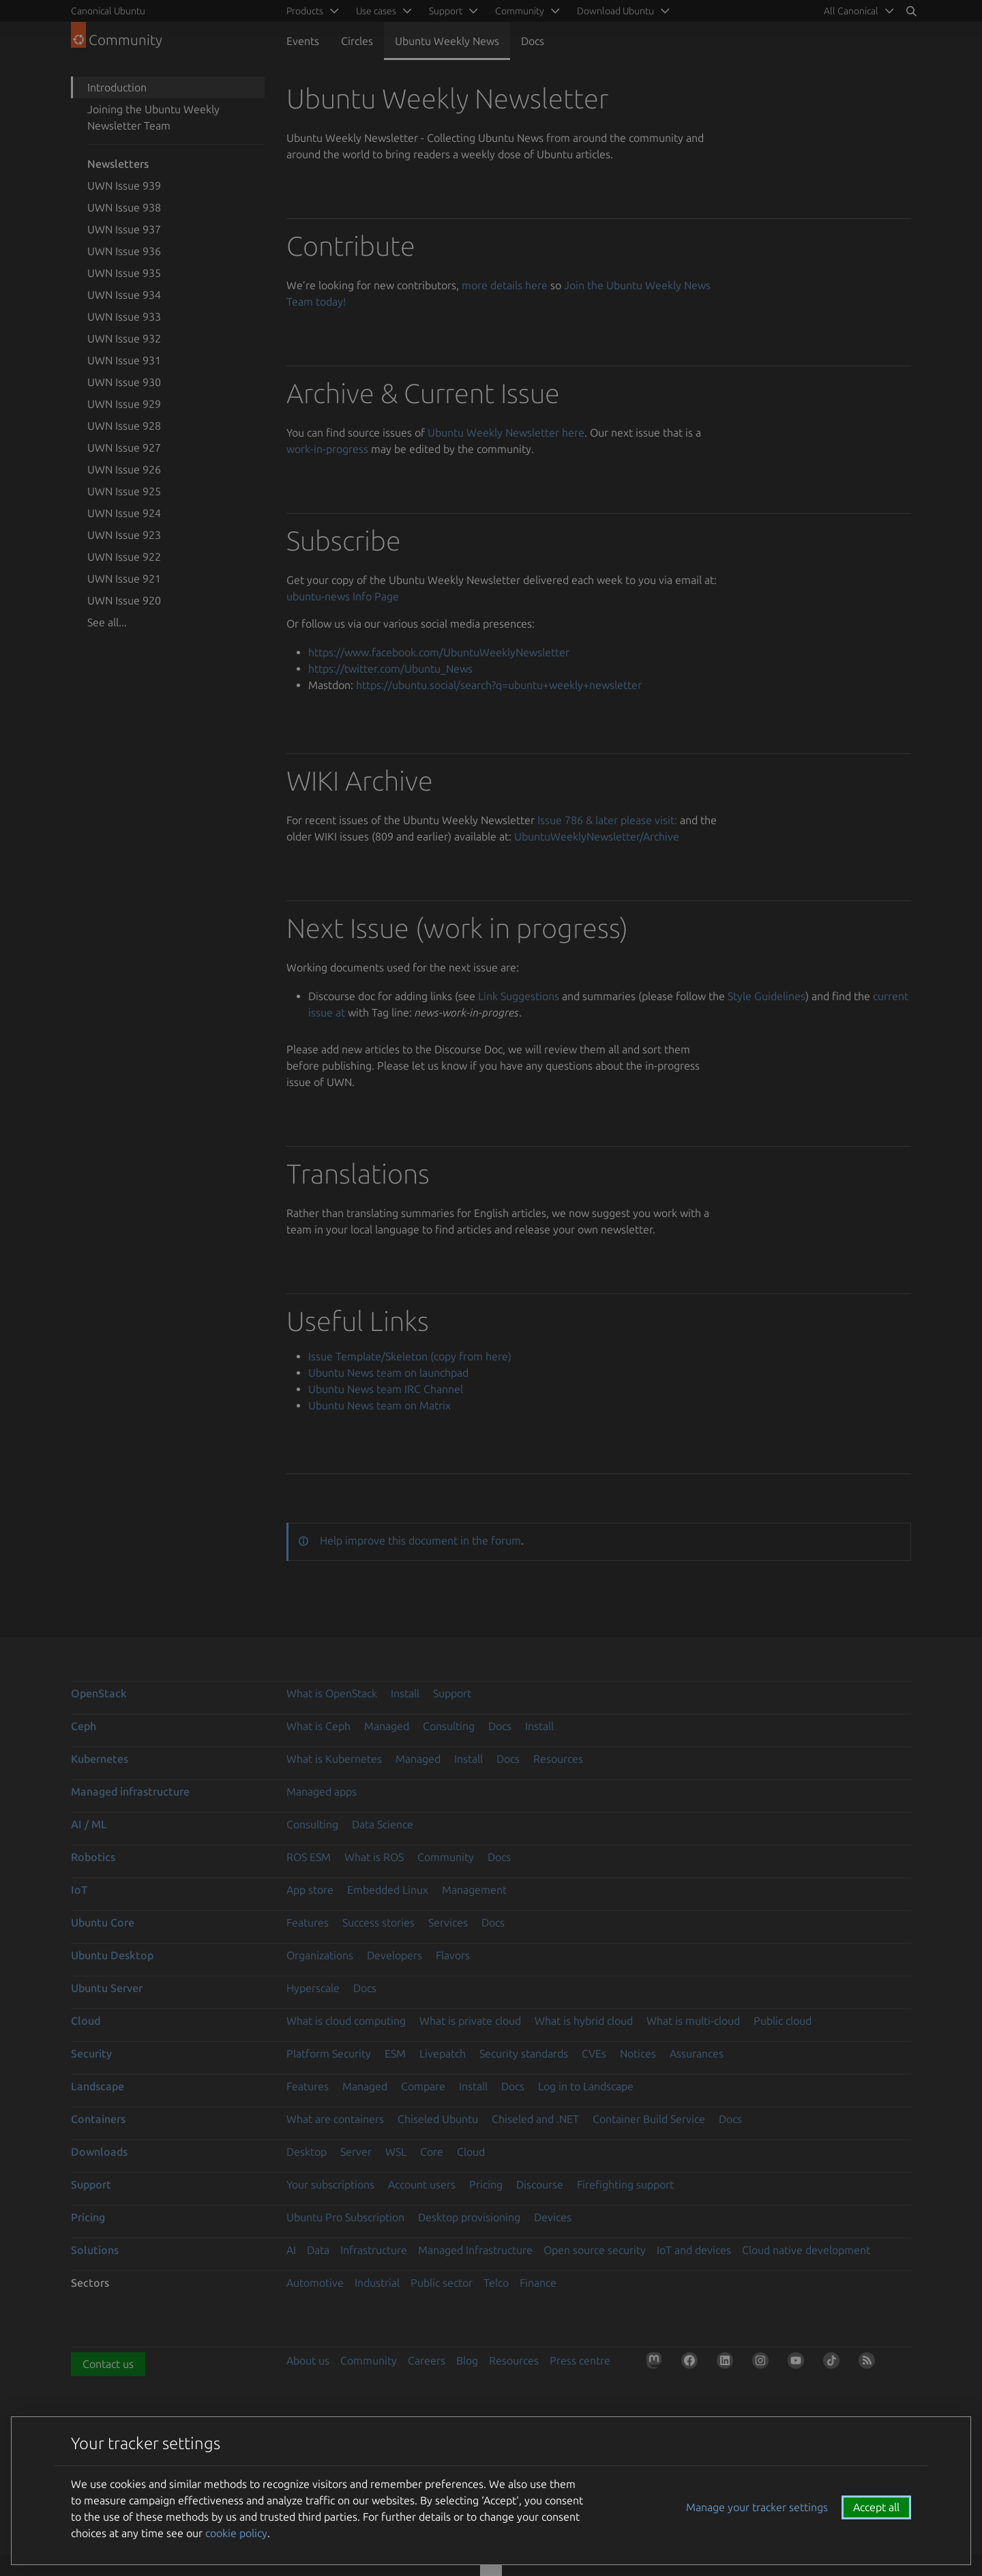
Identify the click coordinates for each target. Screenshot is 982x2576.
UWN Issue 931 (124, 360)
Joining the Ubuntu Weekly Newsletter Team (153, 117)
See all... (107, 622)
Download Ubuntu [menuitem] (615, 10)
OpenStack (99, 1693)
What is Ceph (318, 1726)
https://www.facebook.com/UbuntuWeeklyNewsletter (438, 652)
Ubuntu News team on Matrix (379, 1405)
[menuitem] (856, 11)
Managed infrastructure (130, 1791)
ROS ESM (308, 1857)
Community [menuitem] (519, 10)
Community (445, 1857)
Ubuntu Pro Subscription (345, 2217)
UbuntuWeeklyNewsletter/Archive (596, 836)
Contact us (108, 2364)
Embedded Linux (387, 1890)
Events (302, 41)
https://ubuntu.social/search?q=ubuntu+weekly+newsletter (499, 685)
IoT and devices (694, 2250)
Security (91, 2053)
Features (307, 1922)
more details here (505, 285)
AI (291, 2250)
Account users (422, 2184)
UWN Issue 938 (124, 207)
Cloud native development (806, 2250)
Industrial (377, 2283)
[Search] (911, 11)
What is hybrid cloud (584, 2021)
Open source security (595, 2250)
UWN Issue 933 (124, 316)
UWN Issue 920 (124, 600)
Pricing (486, 2184)
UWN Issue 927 (124, 447)
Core (431, 2152)
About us (307, 2360)
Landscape (97, 2086)
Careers (426, 2360)
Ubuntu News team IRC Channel (385, 1389)
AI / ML (89, 1824)
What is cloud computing (346, 2021)
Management (474, 1890)
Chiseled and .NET (535, 2119)
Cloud (85, 2021)
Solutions (95, 2250)
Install (405, 1693)
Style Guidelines (766, 996)
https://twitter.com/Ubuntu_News (390, 668)
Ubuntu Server (107, 1988)
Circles (357, 41)
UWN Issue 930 (124, 382)
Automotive (315, 2283)
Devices (552, 2217)
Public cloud (783, 2021)
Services (448, 1922)
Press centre (580, 2360)
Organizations (319, 1955)
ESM (395, 2053)
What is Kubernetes (334, 1759)
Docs (532, 41)
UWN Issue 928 (124, 426)
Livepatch (442, 2053)
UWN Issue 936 (124, 251)
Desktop (306, 2152)
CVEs (594, 2053)
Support (452, 1693)
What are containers (335, 2119)
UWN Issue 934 (124, 295)
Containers (98, 2119)
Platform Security (328, 2053)
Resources (558, 1759)
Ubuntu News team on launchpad (388, 1372)
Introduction (117, 87)
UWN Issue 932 (124, 338)
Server (356, 2152)
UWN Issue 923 (124, 535)
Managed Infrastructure (475, 2250)
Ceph (83, 1726)
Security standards (523, 2053)
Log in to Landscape (586, 2086)
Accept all (876, 2507)
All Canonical (851, 10)
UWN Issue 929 (124, 404)
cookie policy (236, 2533)
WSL (395, 2152)
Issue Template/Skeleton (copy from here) (409, 1356)
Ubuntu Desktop (112, 1955)
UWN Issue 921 (124, 578)
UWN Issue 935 (124, 273)
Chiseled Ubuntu (438, 2119)
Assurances (697, 2053)
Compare (423, 2086)
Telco (496, 2283)
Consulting (449, 1726)
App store (309, 1890)
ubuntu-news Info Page (342, 596)
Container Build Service (649, 2119)
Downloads (99, 2152)
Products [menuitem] (304, 10)
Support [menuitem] (445, 10)
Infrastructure (373, 2250)
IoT (79, 1890)
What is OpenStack (331, 1693)
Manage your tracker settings (757, 2507)
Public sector (442, 2283)
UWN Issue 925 (124, 491)
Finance (538, 2283)
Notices (638, 2053)
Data (318, 2250)
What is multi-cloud (693, 2021)
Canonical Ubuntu (108, 10)
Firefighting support (625, 2184)
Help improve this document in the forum (420, 1540)
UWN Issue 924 (124, 513)
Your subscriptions (330, 2184)
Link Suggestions (518, 996)
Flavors (453, 1955)
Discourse (539, 2184)
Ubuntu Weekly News (447, 41)
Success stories (378, 1922)
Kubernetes (99, 1759)
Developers (394, 1955)
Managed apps (321, 1791)
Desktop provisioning (469, 2217)
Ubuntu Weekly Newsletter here (506, 432)
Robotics (93, 1857)
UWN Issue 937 (124, 229)
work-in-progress (327, 449)
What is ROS (374, 1857)
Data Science (382, 1824)
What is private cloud (470, 2021)
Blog (467, 2360)
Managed (386, 1726)
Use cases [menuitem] (376, 10)
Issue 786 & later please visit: (607, 820)
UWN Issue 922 (124, 557)
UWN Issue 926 (124, 469)
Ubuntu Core (102, 1922)
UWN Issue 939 (124, 185)
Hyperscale (313, 1988)
